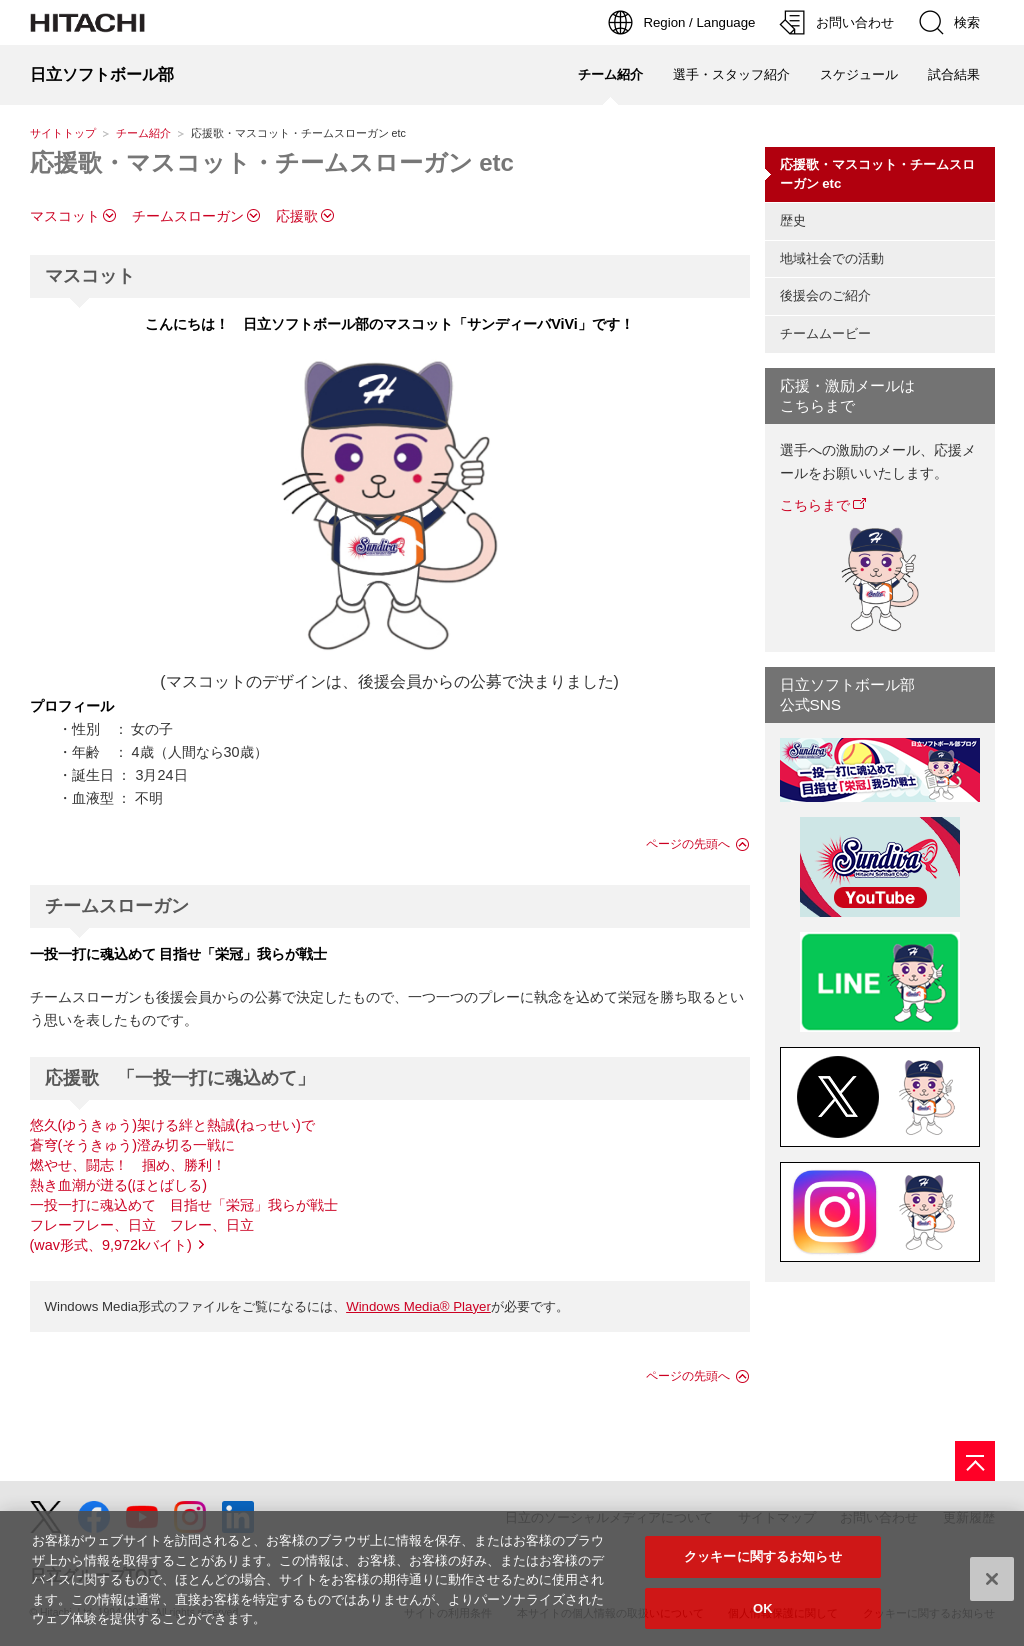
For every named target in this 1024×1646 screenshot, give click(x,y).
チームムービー (825, 333)
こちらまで (815, 505)
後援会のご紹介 (825, 295)
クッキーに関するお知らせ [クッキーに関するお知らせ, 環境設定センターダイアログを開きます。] (763, 1564)
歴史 (793, 220)
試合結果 (954, 74)
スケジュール (859, 74)
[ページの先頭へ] (975, 1461)
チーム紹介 (143, 133)
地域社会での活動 (832, 258)
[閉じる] (992, 1586)
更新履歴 (969, 1517)
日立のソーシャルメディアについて (609, 1517)
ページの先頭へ (688, 844)
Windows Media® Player (418, 1306)
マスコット (65, 216)
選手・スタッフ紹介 (731, 74)
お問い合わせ (879, 1517)
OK (763, 1616)
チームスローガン (188, 216)
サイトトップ (63, 133)
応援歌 (297, 216)
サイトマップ (777, 1517)
